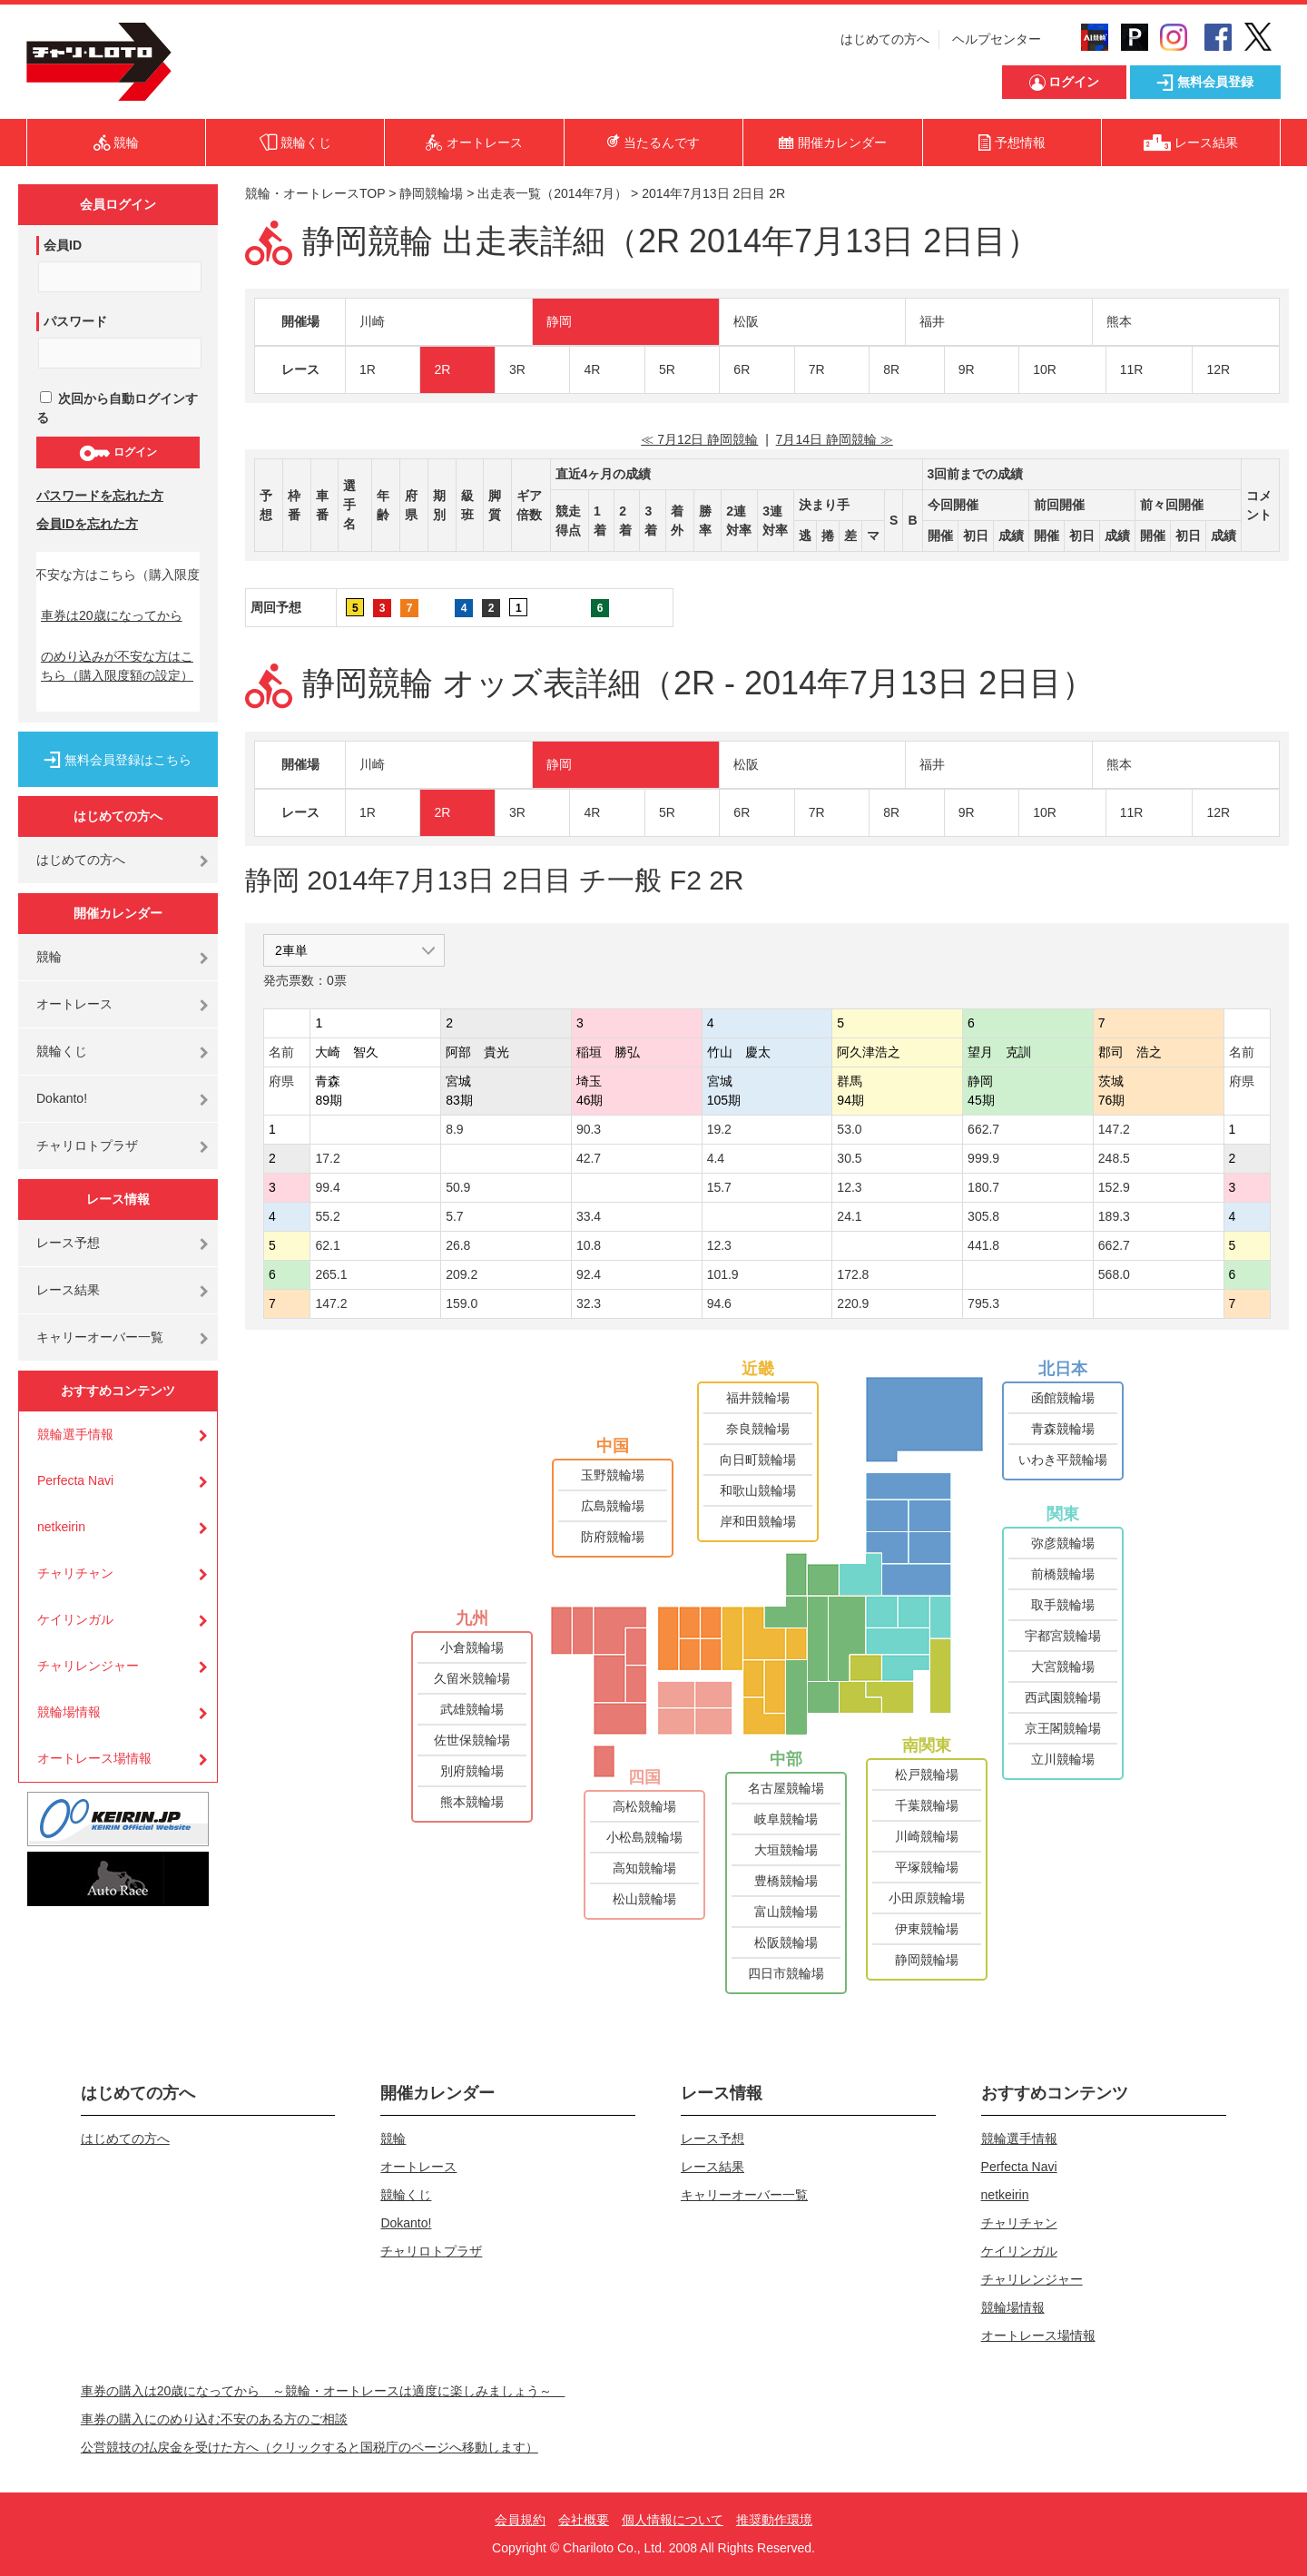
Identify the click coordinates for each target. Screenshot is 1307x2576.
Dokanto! (61, 1098)
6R (741, 369)
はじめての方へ (884, 39)
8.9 (454, 1129)
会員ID (63, 245)
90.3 (588, 1129)
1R (367, 369)
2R (442, 369)
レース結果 (68, 1290)
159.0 (461, 1303)
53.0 (849, 1129)
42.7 (588, 1158)
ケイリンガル (75, 1619)
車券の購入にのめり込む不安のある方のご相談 (214, 2419)
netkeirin (61, 1526)
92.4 (588, 1274)
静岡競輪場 (431, 193)
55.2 (327, 1216)
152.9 (1114, 1187)
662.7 (983, 1129)
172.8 (853, 1274)
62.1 (327, 1245)
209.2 (461, 1274)
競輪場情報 (69, 1712)
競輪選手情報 (75, 1434)
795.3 (983, 1303)
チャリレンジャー (88, 1665)
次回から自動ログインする (117, 408)
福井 (932, 321)
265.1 (331, 1274)
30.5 (849, 1158)
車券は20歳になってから (111, 615)
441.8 (983, 1245)
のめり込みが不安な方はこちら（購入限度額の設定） (117, 666)
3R (517, 369)
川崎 (372, 321)
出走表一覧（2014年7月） (552, 193)
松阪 (746, 321)
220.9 (853, 1303)
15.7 (719, 1187)
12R (1218, 369)
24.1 (849, 1216)
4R (592, 369)
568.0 (1114, 1274)
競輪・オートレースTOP (315, 193)
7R (817, 369)
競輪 (49, 956)
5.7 (454, 1216)
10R (1044, 369)
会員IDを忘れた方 (87, 523)
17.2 (327, 1158)
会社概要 (583, 2519)
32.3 (588, 1303)
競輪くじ (61, 1051)
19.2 (719, 1129)
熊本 (1119, 321)
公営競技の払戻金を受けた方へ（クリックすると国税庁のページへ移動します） (309, 2447)
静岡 (559, 321)
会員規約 (520, 2519)
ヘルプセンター (996, 39)
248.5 (1114, 1158)
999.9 (983, 1158)
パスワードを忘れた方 (99, 495)
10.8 (588, 1245)
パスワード (75, 321)
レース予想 (68, 1242)
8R (891, 369)
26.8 (458, 1245)
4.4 (715, 1158)
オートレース (74, 1004)
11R (1132, 369)
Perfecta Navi (75, 1480)
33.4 (588, 1216)
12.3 (849, 1187)
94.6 (719, 1303)
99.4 (327, 1187)
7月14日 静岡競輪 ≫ (834, 439)
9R (966, 369)
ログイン (117, 453)
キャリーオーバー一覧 (99, 1337)
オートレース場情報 (94, 1758)
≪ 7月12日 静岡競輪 (699, 439)
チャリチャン (75, 1573)
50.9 (458, 1187)
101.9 (723, 1274)
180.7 (983, 1187)
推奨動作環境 (774, 2519)
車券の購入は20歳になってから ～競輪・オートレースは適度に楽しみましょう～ (323, 2391)
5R (667, 369)
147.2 (1114, 1129)
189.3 (1114, 1216)
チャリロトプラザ (87, 1145)
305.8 (983, 1216)
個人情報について (672, 2519)
